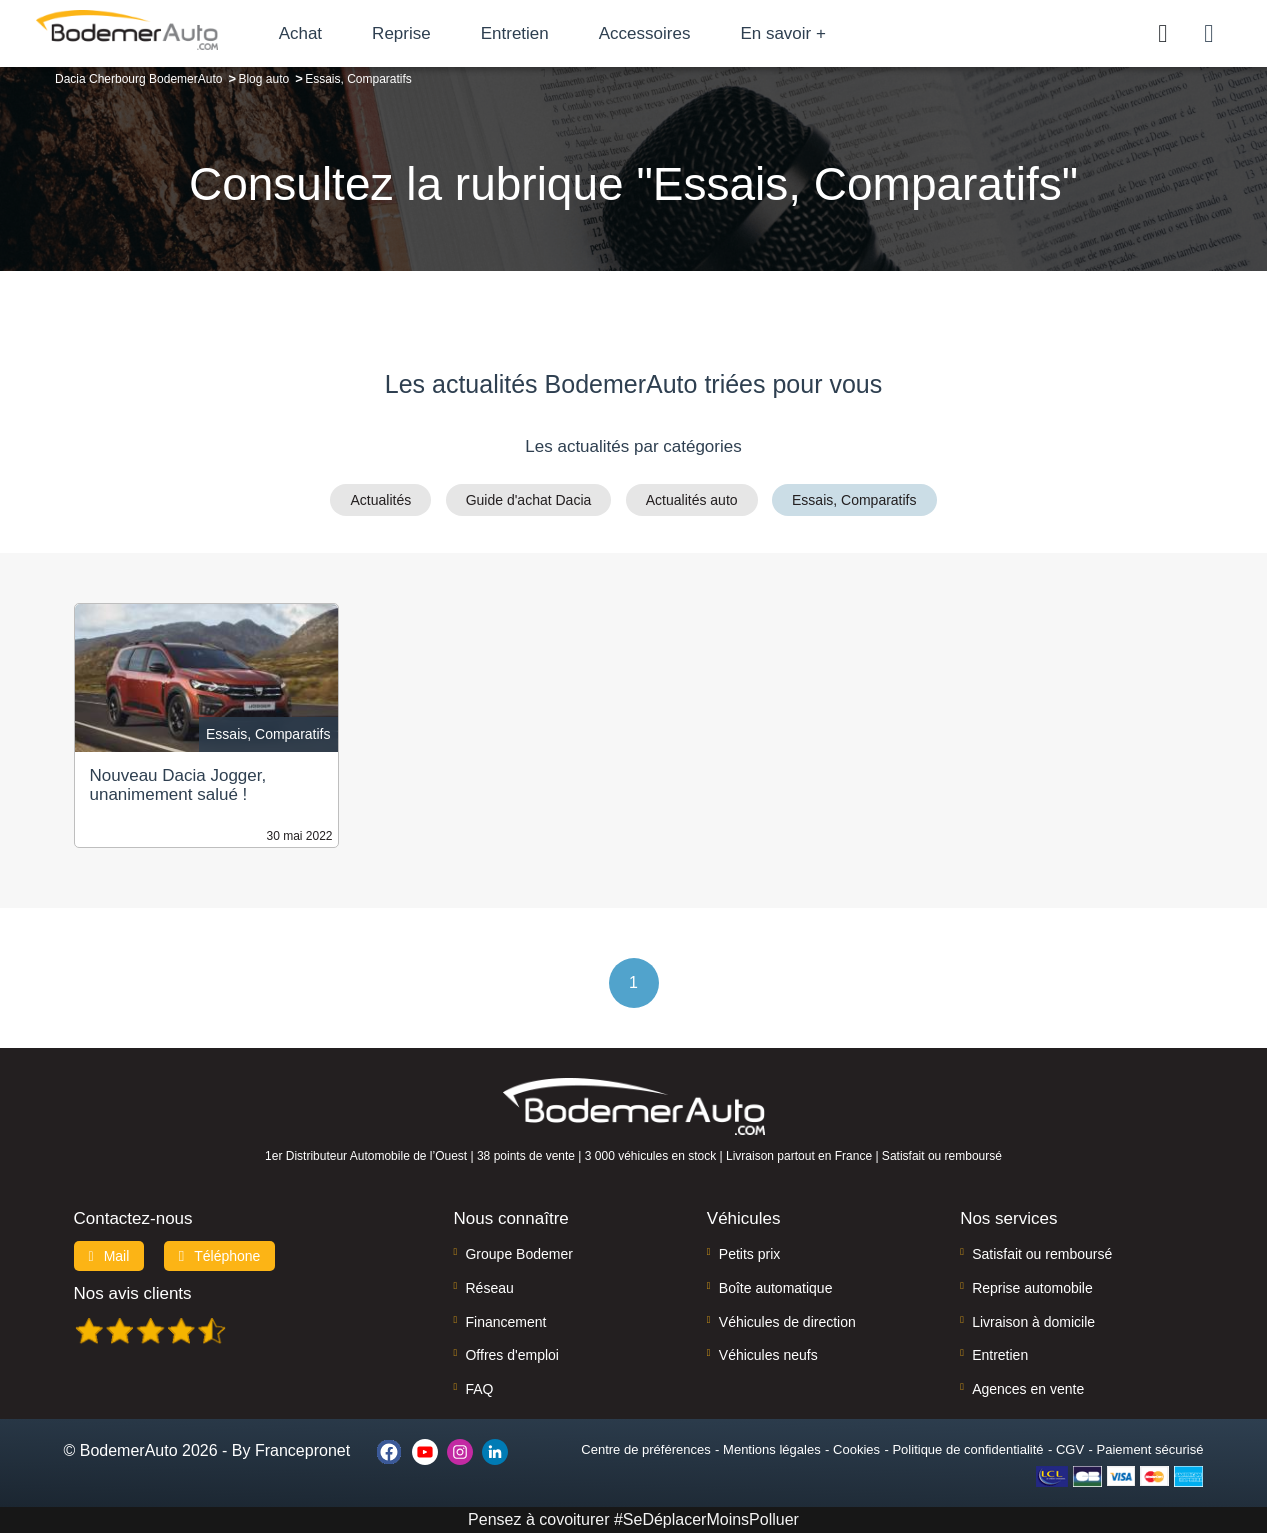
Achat (328, 33)
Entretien (543, 33)
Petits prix (749, 1254)
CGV (1070, 1449)
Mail (109, 1256)
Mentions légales (772, 1449)
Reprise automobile (1032, 1288)
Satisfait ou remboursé (1042, 1254)
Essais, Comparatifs (854, 500)
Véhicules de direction (787, 1322)
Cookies (856, 1449)
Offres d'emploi (511, 1355)
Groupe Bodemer (518, 1254)
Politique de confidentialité (967, 1449)
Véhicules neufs (768, 1355)
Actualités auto (692, 500)
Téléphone (220, 1256)
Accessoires (673, 33)
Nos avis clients (133, 1293)
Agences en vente (1028, 1389)
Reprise (429, 33)
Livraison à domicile (1033, 1322)
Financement (505, 1322)
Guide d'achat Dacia (529, 500)
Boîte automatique (776, 1288)
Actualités (380, 500)
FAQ (479, 1389)
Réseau (489, 1288)
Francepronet (302, 1450)
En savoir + (812, 33)
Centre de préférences (645, 1449)
